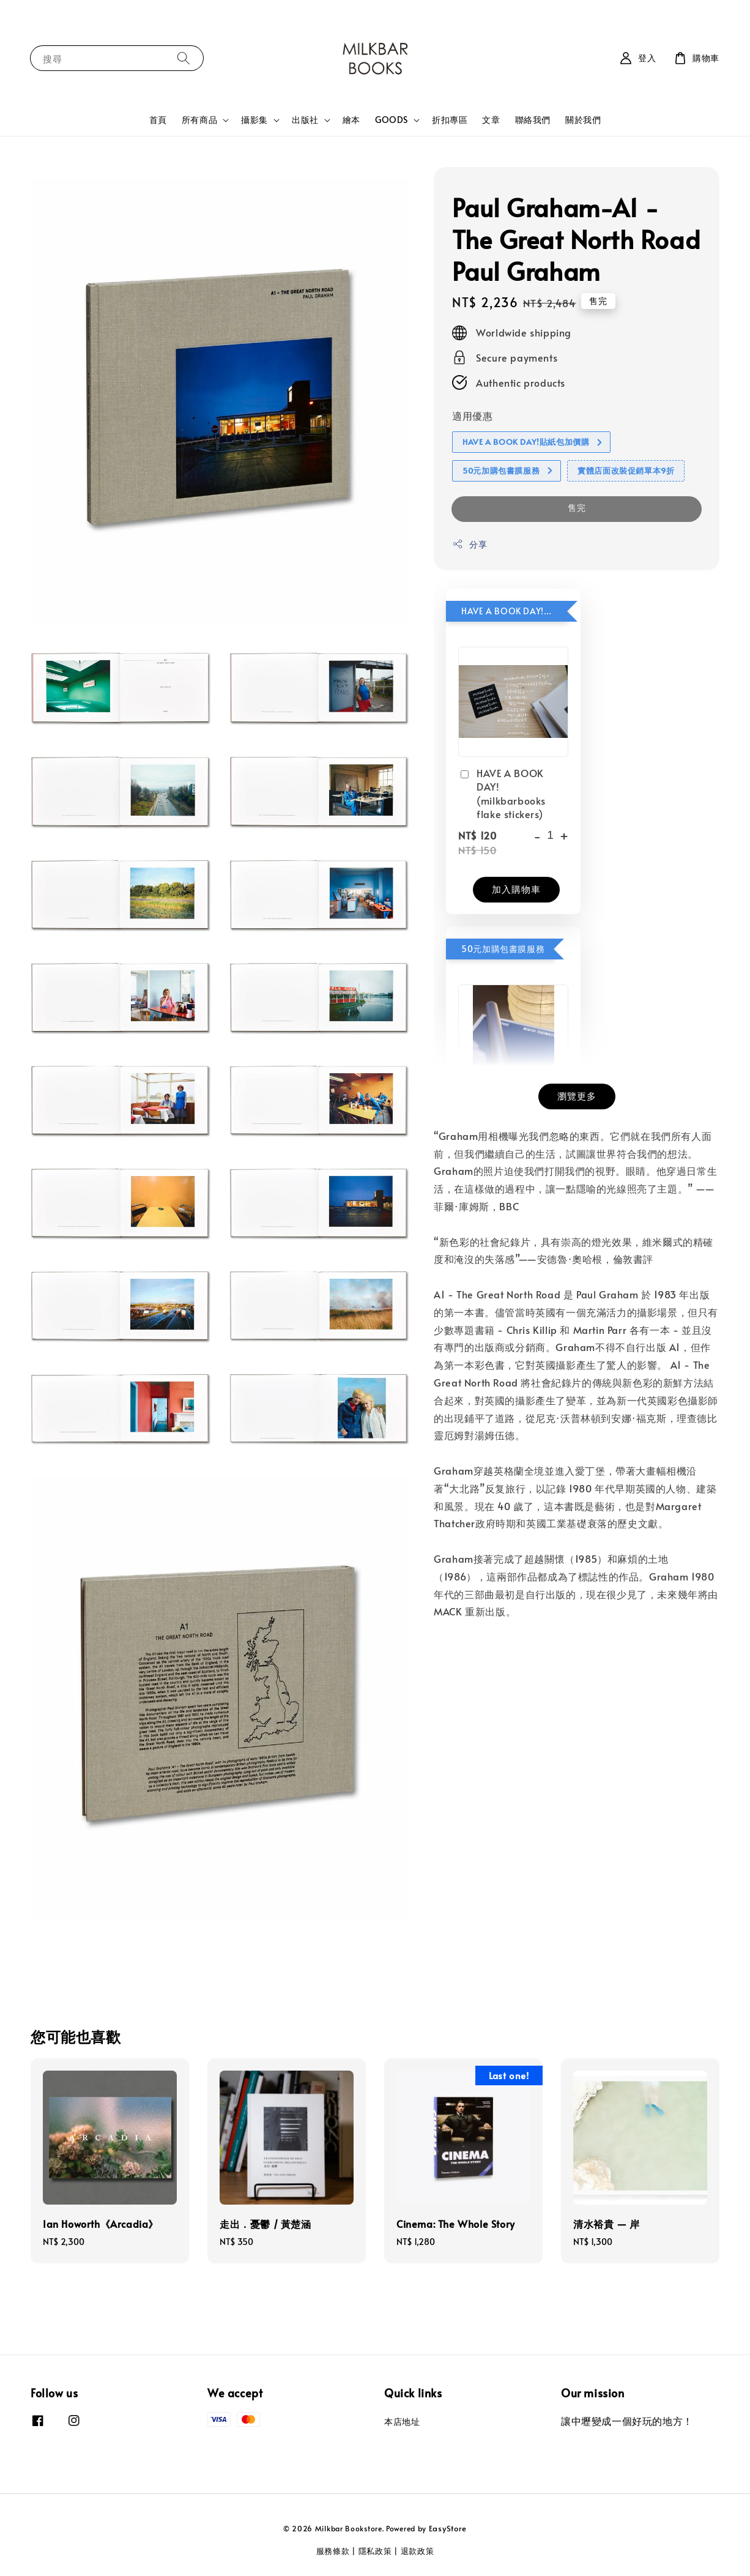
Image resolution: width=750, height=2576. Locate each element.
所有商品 (199, 119)
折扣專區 (449, 119)
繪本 (351, 119)
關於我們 (583, 119)
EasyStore (448, 2528)
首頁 (158, 119)
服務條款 (333, 2550)
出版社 (305, 119)
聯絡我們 (533, 119)
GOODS (391, 119)
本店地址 (402, 2421)
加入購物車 (516, 888)
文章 (491, 119)
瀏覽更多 (576, 1095)
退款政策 (417, 2550)
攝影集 (254, 119)
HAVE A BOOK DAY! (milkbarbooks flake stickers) (502, 793)
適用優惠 (472, 415)
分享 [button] (469, 544)
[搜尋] (183, 58)
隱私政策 (375, 2550)
